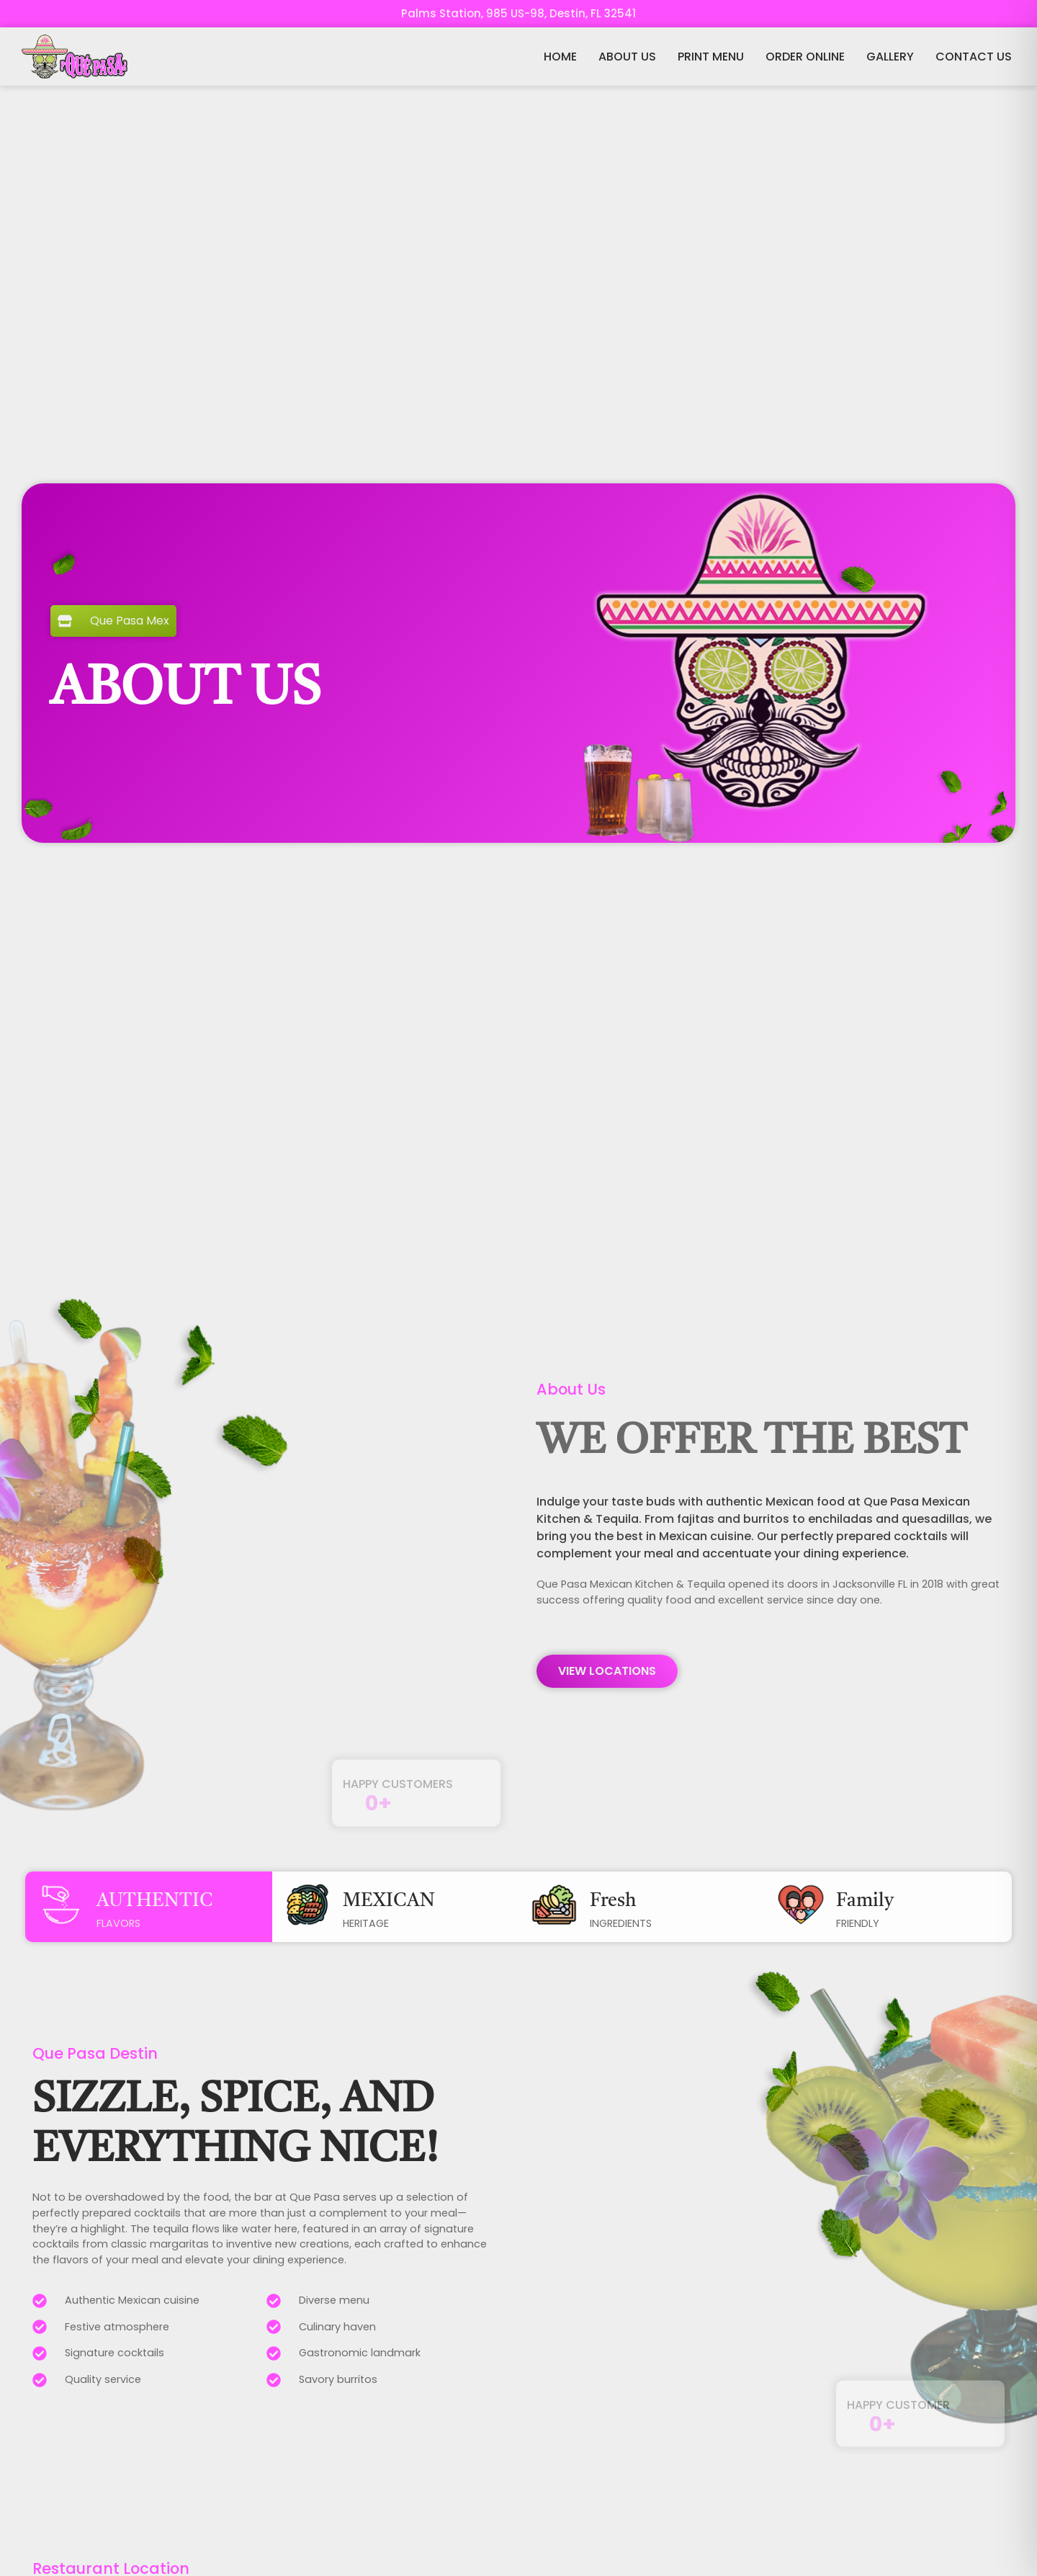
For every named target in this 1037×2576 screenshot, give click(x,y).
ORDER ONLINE (805, 56)
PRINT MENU (711, 56)
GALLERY (890, 56)
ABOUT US (627, 56)
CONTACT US (973, 56)
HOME (560, 56)
